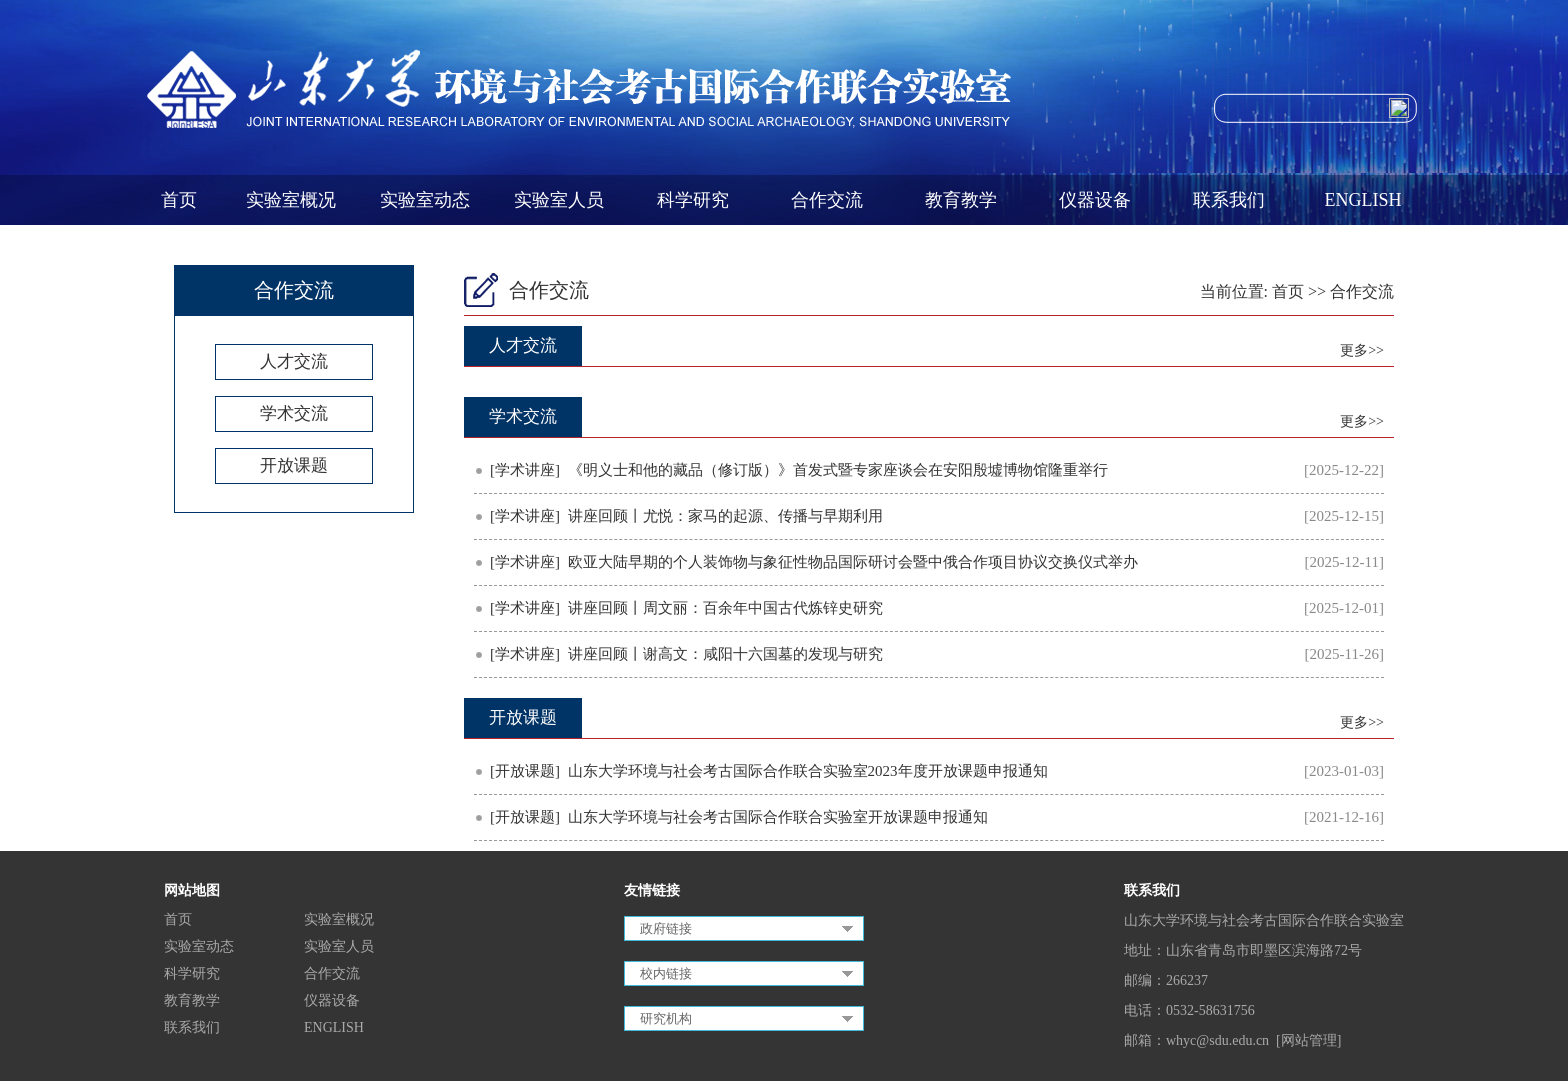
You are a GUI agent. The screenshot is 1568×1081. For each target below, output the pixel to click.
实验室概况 (291, 200)
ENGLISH (1363, 200)
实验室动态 (425, 200)
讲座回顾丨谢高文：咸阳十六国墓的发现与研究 (725, 654)
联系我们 (1229, 200)
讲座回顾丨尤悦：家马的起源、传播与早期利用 (725, 516)
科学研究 (693, 200)
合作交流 (827, 200)
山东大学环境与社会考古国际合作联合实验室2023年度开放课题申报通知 (808, 771)
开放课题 (294, 465)
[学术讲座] (525, 470)
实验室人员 (559, 200)
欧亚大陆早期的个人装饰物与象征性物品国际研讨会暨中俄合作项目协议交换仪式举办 (853, 562)
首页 (179, 200)
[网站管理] (1308, 1040)
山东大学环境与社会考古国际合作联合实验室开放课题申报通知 (778, 817)
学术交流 (294, 413)
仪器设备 (1095, 200)
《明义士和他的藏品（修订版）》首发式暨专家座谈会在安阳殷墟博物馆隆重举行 (838, 470)
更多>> (1362, 350)
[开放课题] (525, 771)
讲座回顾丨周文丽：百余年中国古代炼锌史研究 (725, 608)
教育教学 (961, 200)
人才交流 (294, 361)
